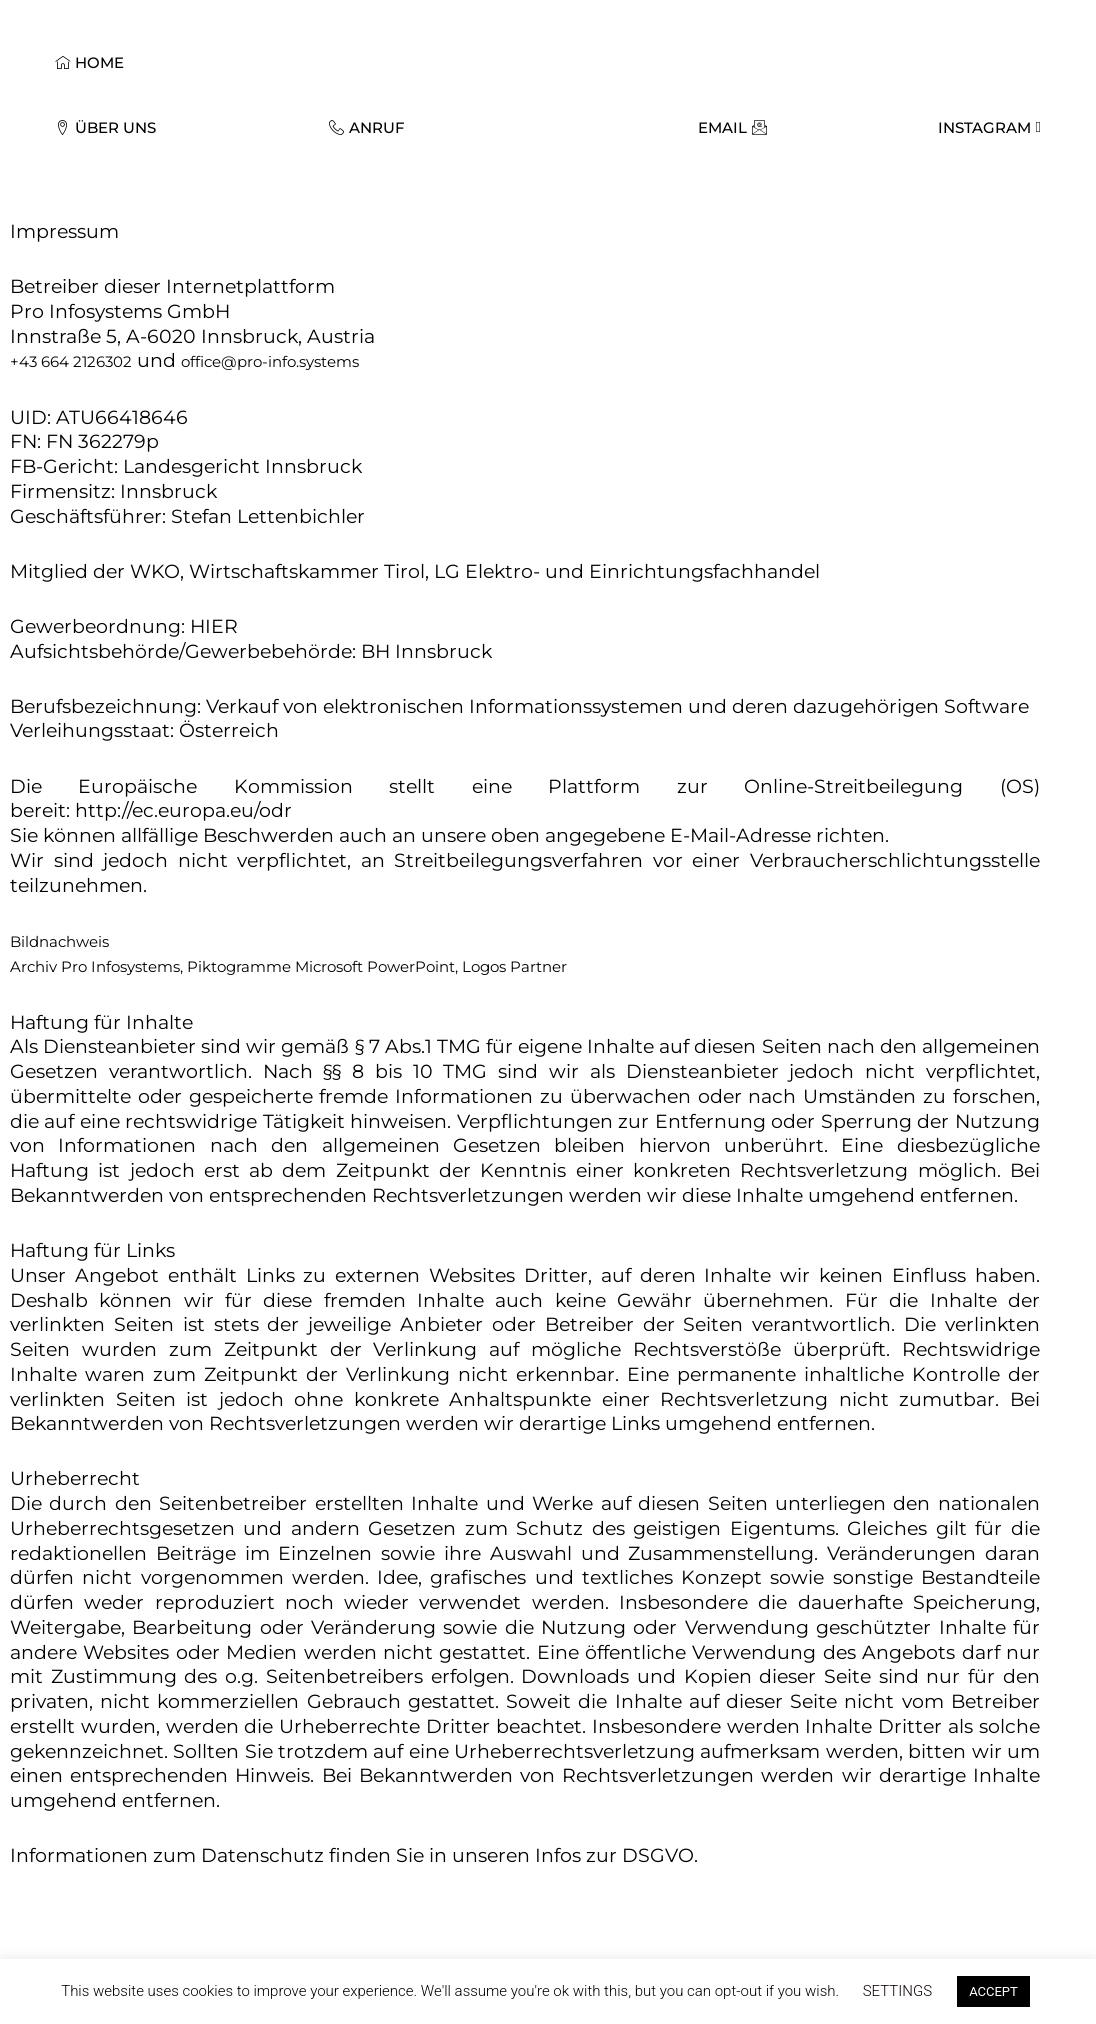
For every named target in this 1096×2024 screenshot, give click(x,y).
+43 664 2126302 (71, 361)
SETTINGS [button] (897, 1991)
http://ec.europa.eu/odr (183, 810)
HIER (214, 626)
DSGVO (658, 1855)
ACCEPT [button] (993, 1991)
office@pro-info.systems (270, 361)
